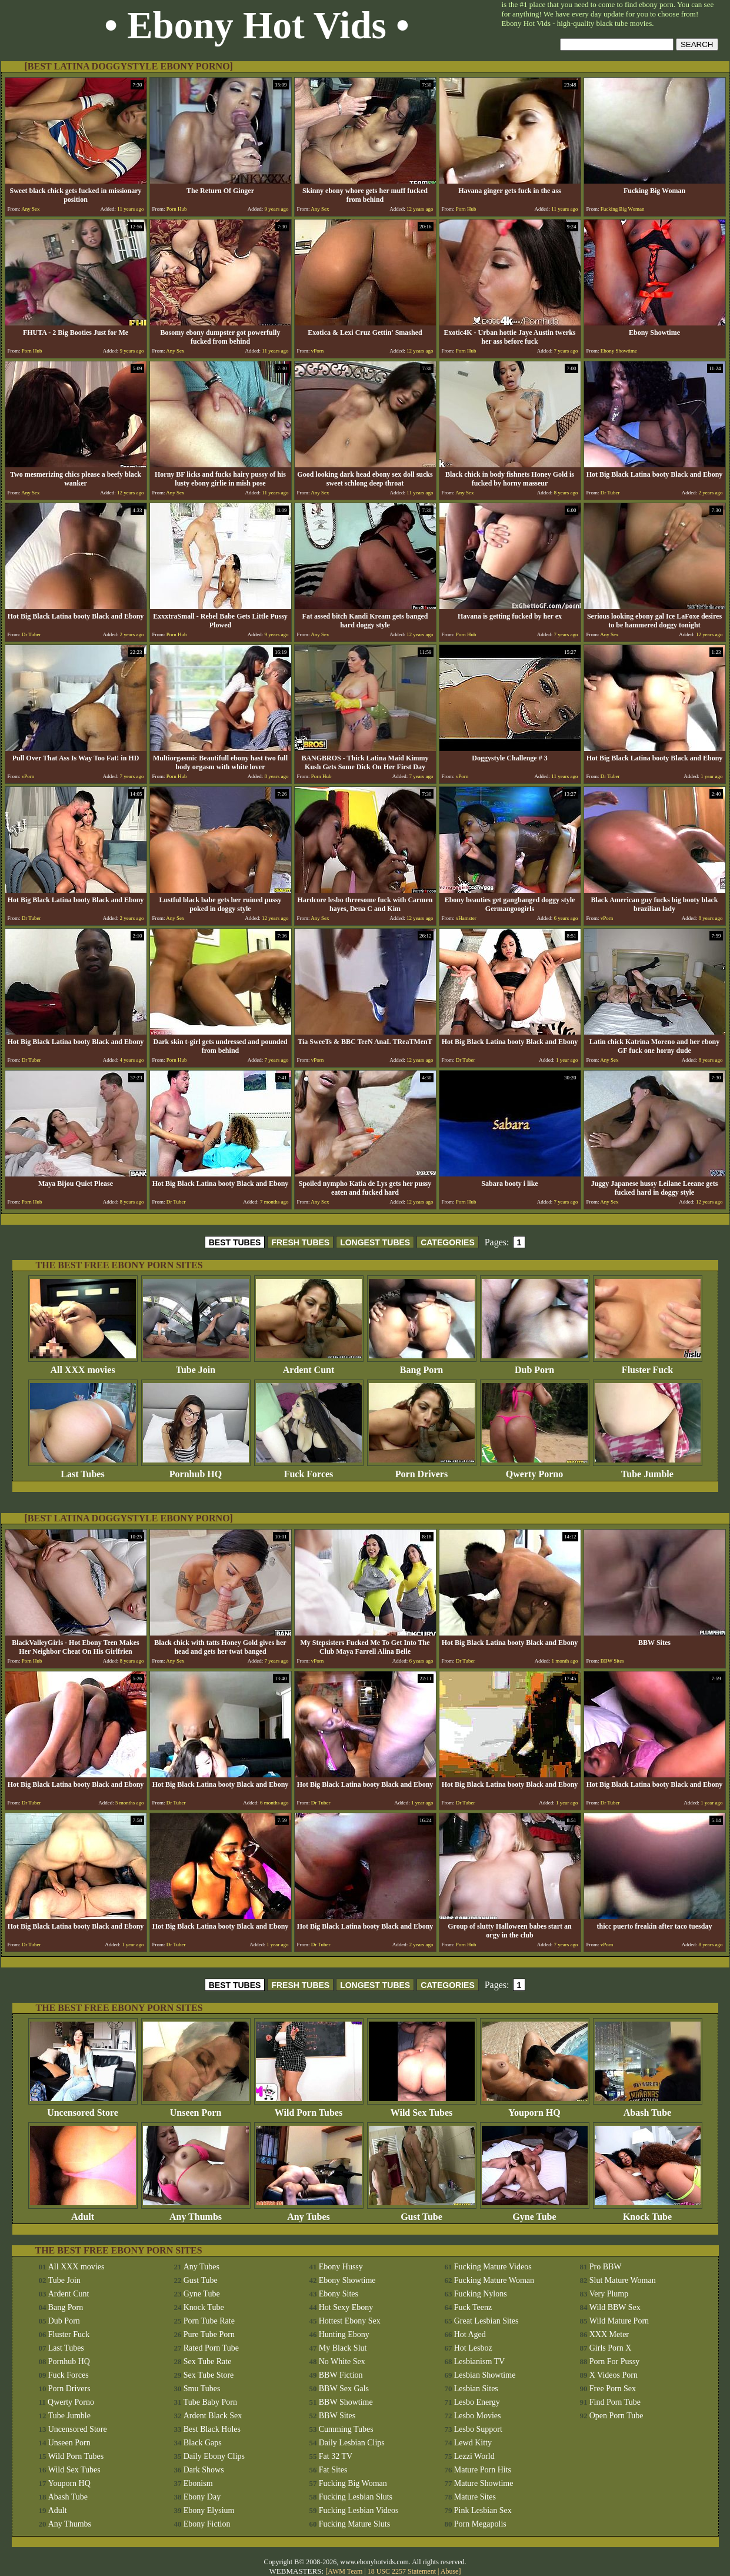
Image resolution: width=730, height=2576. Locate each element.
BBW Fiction (341, 2375)
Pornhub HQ (196, 1470)
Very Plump (609, 2293)
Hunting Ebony (344, 2334)
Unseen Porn (196, 2108)
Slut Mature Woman (622, 2280)
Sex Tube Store (209, 2375)
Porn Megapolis (480, 2524)
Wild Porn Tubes (309, 2108)
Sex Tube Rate (208, 2361)
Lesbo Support (478, 2429)
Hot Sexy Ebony (346, 2307)
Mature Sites (475, 2496)
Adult (83, 2212)
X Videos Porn (613, 2375)
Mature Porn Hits (482, 2469)
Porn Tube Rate (209, 2320)
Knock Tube (647, 2212)
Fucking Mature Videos (493, 2266)
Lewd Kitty (473, 2442)
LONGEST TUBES (375, 1242)
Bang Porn (421, 1366)
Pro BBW (605, 2266)
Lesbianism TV (479, 2361)
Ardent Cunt (309, 1366)
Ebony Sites (338, 2293)
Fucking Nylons (480, 2293)
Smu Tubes (202, 2388)
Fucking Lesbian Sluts (355, 2496)
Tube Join (196, 1366)
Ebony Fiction (207, 2524)
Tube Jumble (647, 1470)
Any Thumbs (196, 2212)
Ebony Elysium (209, 2510)
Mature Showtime (484, 2483)
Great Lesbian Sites (486, 2320)
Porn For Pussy (614, 2361)
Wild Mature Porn (619, 2320)
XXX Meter (609, 2334)
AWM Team (346, 2571)
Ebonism (198, 2483)
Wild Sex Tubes (421, 2108)
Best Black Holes (212, 2429)
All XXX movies (83, 1366)
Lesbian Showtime (485, 2375)
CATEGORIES (448, 1242)
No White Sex (342, 2361)
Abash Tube (647, 2108)
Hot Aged (470, 2334)
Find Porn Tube (615, 2402)
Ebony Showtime (347, 2280)
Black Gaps (203, 2442)
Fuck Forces (309, 1470)
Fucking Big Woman (353, 2483)
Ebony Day (202, 2496)
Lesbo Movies (477, 2415)
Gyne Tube (534, 2212)
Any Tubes (309, 2212)
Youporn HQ (534, 2108)
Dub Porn (534, 1366)
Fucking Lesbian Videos (359, 2510)
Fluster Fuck (647, 1366)
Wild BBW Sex (615, 2307)
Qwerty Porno (534, 1470)
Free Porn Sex (612, 2388)
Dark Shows (204, 2469)
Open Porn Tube (616, 2415)
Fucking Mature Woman (494, 2280)
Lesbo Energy (477, 2402)
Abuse (450, 2571)
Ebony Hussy (341, 2266)
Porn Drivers (421, 1470)
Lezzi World (474, 2456)
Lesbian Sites (476, 2388)
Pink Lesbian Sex (483, 2510)
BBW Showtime (346, 2402)
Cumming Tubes (346, 2429)
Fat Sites (333, 2469)
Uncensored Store (83, 2108)
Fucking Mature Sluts (354, 2524)
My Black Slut (343, 2348)
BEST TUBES (235, 1242)
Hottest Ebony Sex (350, 2320)
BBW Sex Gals (344, 2388)
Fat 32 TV (335, 2456)
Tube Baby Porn (210, 2402)
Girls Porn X (610, 2348)
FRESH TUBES (300, 1242)
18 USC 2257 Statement (402, 2571)
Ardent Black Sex (213, 2415)
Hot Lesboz (473, 2348)
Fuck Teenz (473, 2307)
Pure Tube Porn (209, 2334)
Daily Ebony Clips (214, 2456)
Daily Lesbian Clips (352, 2442)
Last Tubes (83, 1470)
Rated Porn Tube (211, 2348)
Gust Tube (421, 2212)
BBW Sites (337, 2415)
